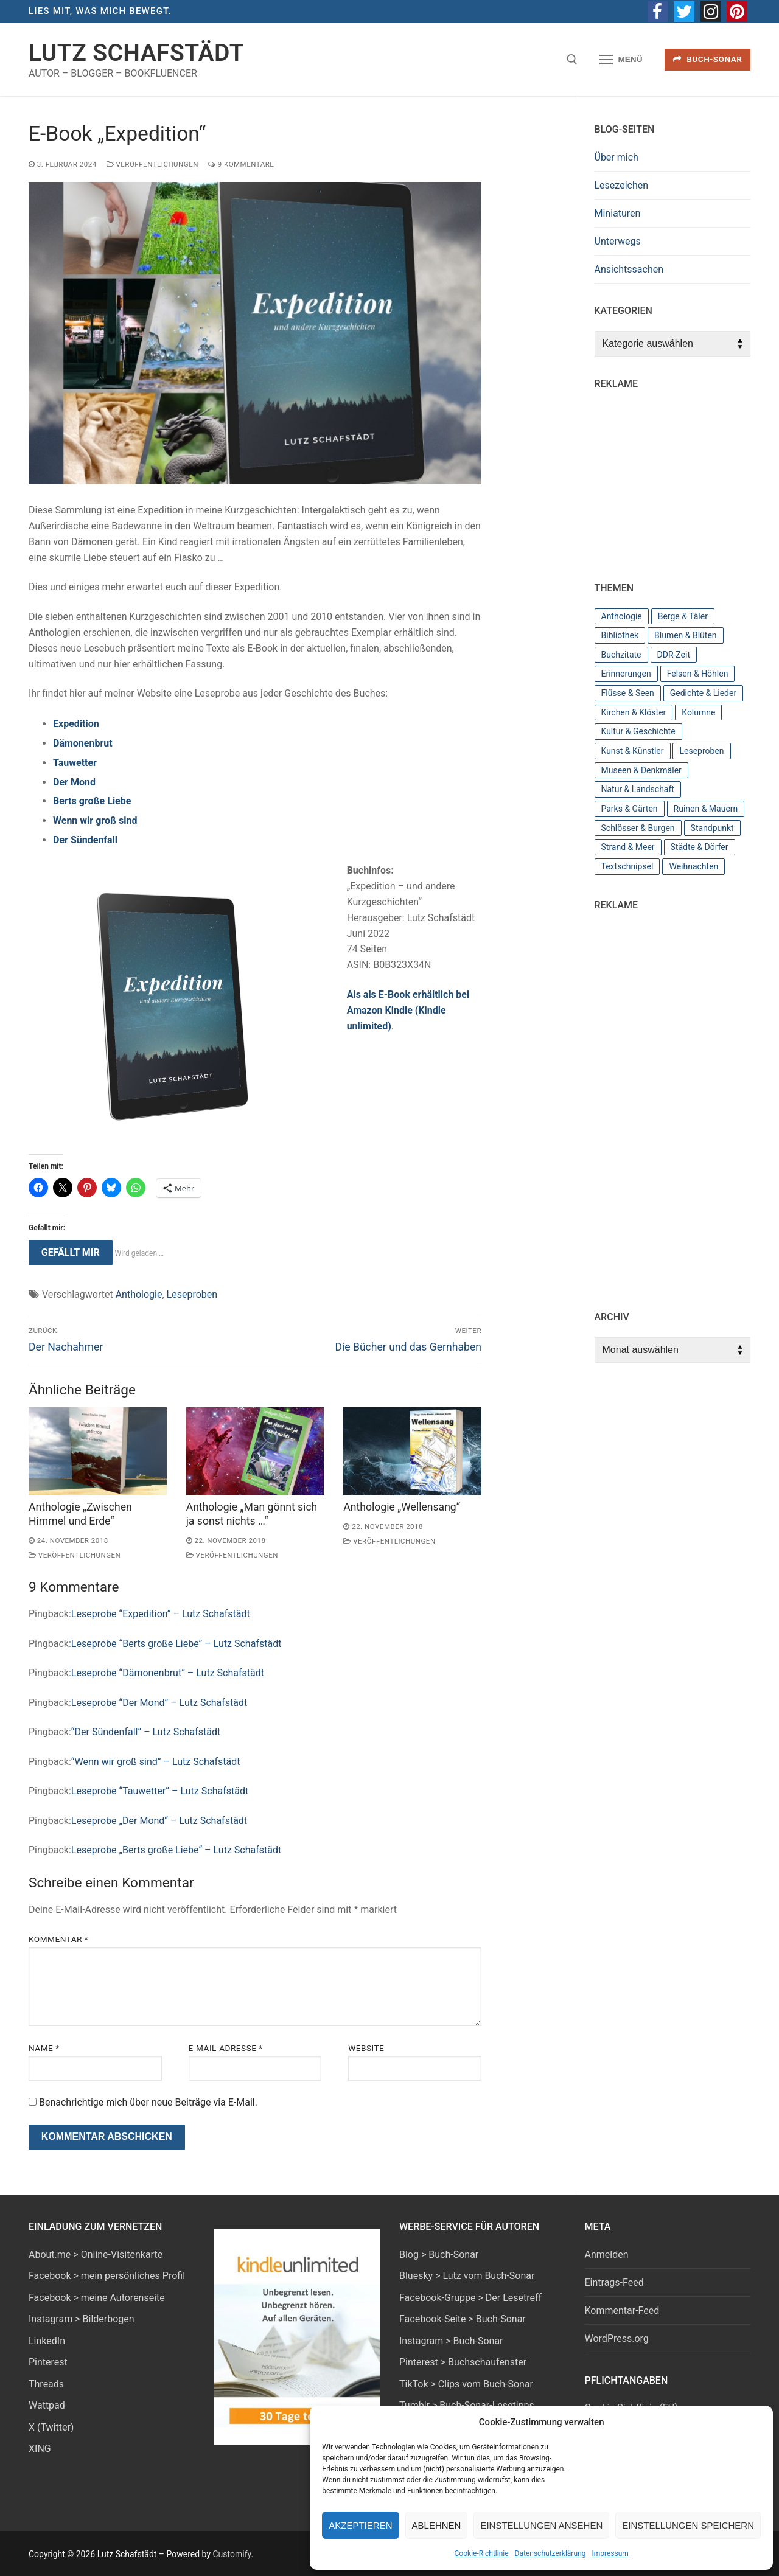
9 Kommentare (241, 164)
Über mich (616, 157)
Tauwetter (75, 762)
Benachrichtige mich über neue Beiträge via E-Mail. (148, 2102)
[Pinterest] (737, 11)
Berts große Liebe (92, 801)
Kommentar (58, 1939)
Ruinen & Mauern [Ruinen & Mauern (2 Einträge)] (706, 808)
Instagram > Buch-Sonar (451, 2341)
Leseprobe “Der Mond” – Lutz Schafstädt (159, 1702)
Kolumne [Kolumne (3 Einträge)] (698, 712)
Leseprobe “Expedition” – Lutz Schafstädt (160, 1614)
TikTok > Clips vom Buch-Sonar (466, 2384)
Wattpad (47, 2405)
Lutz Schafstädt (136, 53)
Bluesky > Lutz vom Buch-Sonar (466, 2276)
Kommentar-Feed (622, 2310)
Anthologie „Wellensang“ (401, 1507)
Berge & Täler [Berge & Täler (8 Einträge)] (683, 616)
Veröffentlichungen (152, 164)
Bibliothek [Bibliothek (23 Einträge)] (620, 635)
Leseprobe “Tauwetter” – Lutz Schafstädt (159, 1791)
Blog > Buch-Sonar (438, 2254)
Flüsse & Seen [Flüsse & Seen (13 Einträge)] (627, 693)
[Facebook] (658, 11)
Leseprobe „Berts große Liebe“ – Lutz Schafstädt (176, 1850)
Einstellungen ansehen (541, 2525)
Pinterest (48, 2362)
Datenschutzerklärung (550, 2553)
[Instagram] (710, 11)
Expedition (76, 723)
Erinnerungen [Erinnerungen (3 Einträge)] (626, 673)
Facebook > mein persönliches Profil (107, 2276)
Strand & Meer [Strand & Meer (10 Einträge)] (628, 847)
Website (366, 2048)
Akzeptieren (360, 2525)
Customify (231, 2554)
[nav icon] (621, 59)
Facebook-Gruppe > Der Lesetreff (470, 2297)
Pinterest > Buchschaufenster (462, 2362)
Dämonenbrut (83, 743)
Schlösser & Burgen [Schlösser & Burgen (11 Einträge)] (638, 828)
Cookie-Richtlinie (482, 2553)
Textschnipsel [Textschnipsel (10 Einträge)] (627, 866)
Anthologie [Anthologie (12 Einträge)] (621, 616)
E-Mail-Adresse (226, 2048)
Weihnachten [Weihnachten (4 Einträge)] (693, 866)
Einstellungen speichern (688, 2525)
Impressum (610, 2553)
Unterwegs (618, 241)
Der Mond (74, 782)
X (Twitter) (51, 2427)
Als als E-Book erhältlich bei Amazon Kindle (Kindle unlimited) (408, 1010)
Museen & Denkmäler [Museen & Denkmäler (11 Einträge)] (641, 770)
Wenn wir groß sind (95, 820)
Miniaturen (618, 213)
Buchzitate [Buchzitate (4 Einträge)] (621, 655)
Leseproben (192, 1294)
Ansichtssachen (629, 269)
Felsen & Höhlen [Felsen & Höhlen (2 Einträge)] (697, 673)
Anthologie (139, 1294)
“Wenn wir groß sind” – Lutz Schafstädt (155, 1761)
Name (44, 2048)
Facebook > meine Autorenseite (97, 2297)
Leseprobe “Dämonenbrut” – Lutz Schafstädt (167, 1673)
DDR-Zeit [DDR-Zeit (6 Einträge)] (674, 655)
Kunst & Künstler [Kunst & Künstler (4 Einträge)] (632, 751)
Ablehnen (436, 2525)
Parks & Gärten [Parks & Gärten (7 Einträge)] (629, 808)
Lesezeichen (622, 185)
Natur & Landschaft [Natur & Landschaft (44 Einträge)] (637, 789)
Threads (46, 2384)
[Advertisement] (687, 480)
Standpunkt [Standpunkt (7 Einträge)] (712, 828)
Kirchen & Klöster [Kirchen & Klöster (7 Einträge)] (633, 712)
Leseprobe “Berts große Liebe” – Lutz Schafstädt (176, 1643)
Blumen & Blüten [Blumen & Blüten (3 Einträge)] (685, 635)
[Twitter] (684, 11)
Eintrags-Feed (614, 2282)
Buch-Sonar (707, 59)
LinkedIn (47, 2341)
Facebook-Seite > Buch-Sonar (462, 2319)
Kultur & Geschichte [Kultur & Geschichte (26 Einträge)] (638, 731)
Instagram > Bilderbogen (81, 2319)
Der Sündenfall (85, 840)
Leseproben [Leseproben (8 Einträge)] (701, 751)
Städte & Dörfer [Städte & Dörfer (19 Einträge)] (699, 847)
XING (40, 2448)
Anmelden (607, 2254)
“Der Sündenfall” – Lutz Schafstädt (145, 1732)
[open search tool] (572, 59)
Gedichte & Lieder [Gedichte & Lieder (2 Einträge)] (703, 693)
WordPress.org (617, 2338)
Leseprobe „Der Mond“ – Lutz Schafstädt (159, 1820)
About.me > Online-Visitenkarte (95, 2254)
